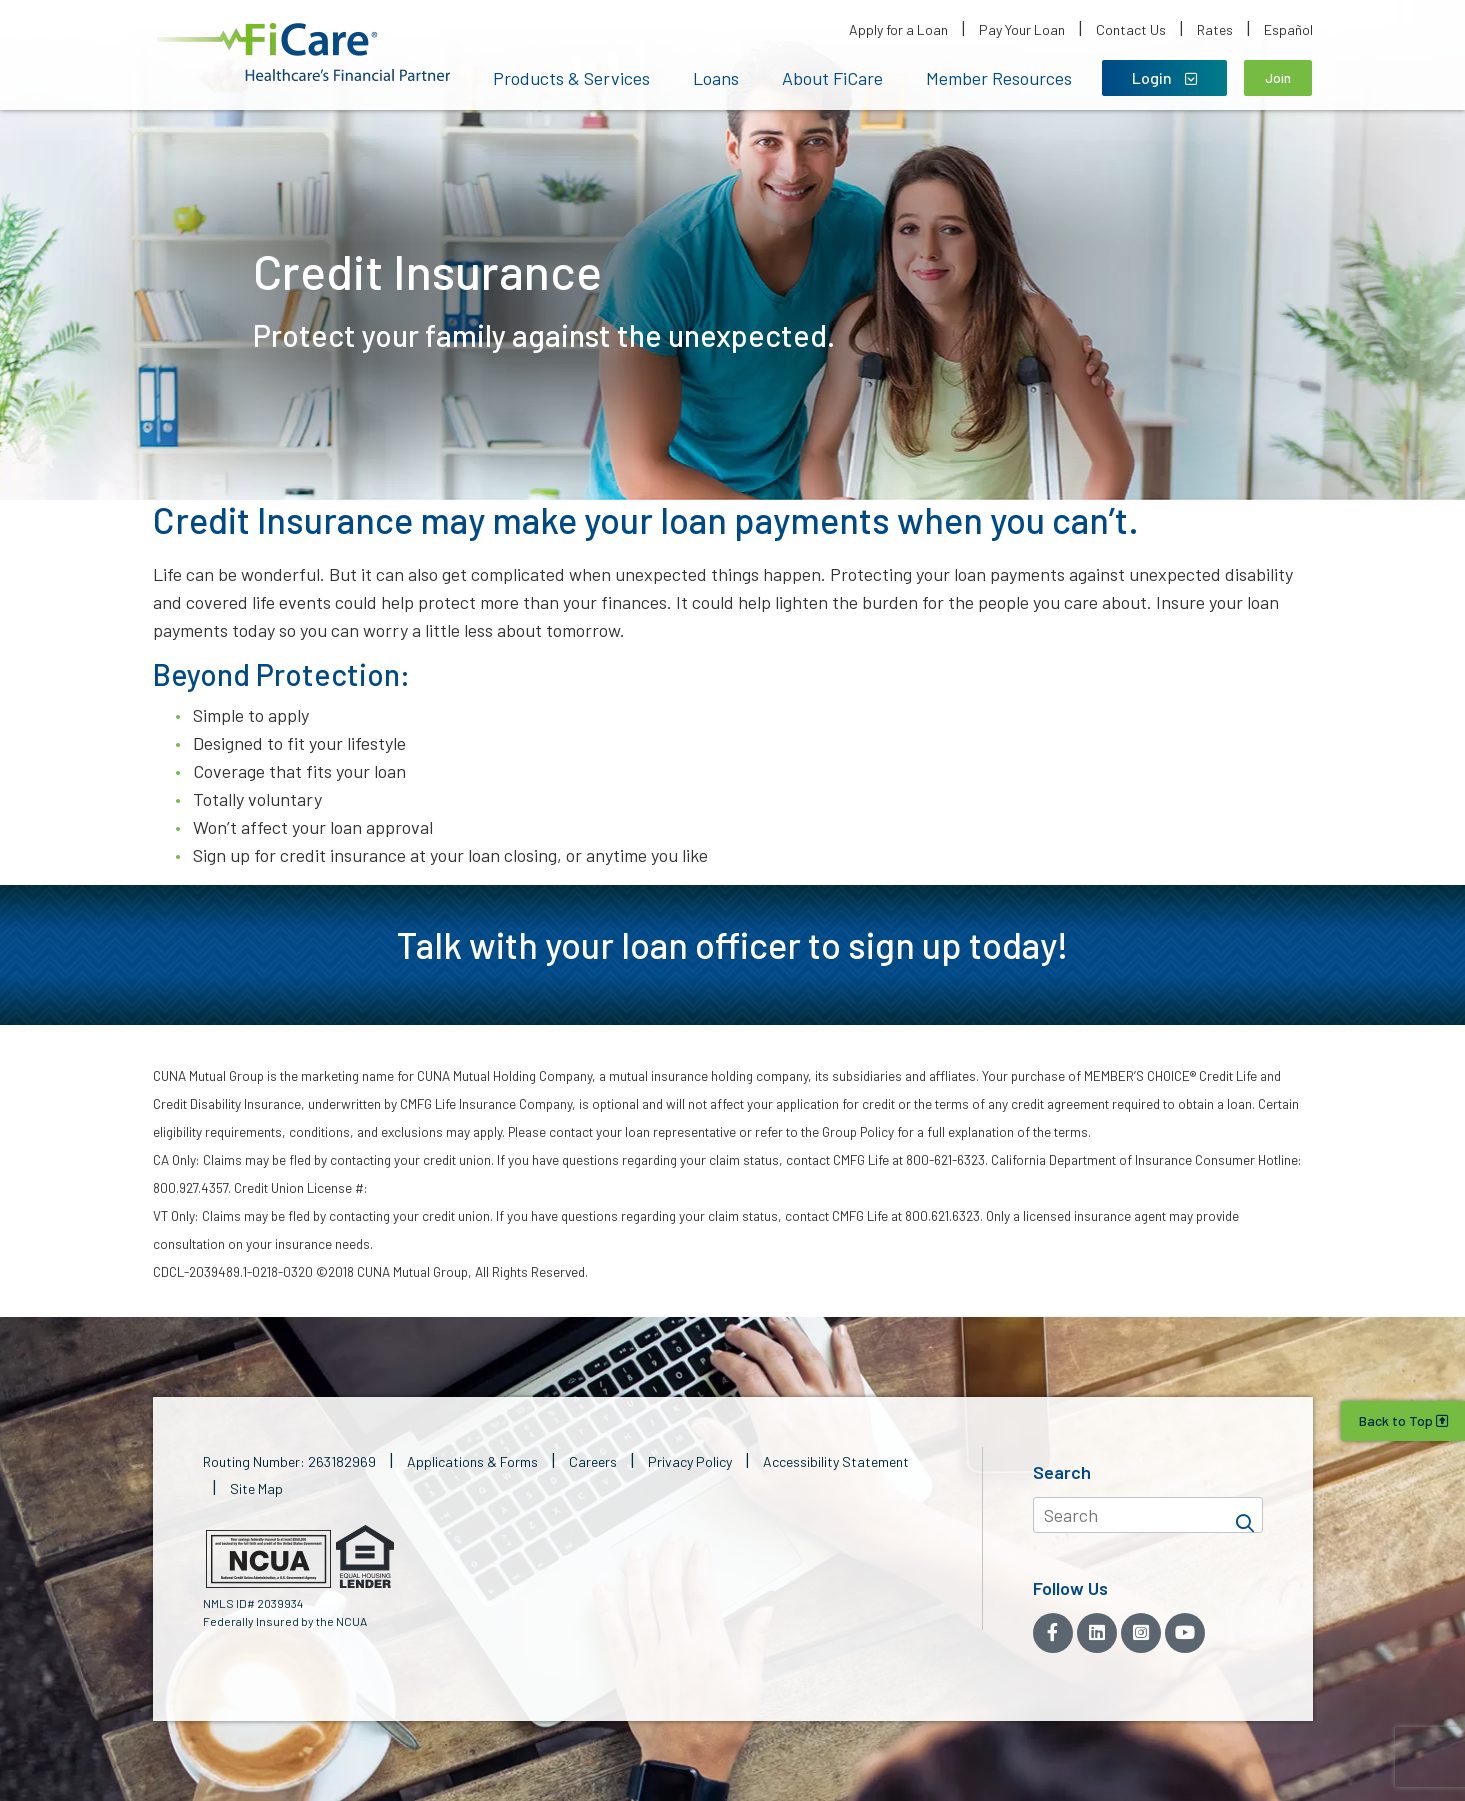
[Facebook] (1053, 1633)
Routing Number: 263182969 (289, 1461)
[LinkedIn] (1097, 1633)
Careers (593, 1461)
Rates (1215, 29)
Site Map (256, 1488)
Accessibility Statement (836, 1461)
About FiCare (832, 78)
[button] (303, 52)
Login (1164, 77)
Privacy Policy (690, 1461)
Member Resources (999, 78)
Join (1278, 77)
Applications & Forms (472, 1461)
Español (1288, 29)
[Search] (1245, 1515)
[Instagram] (1141, 1633)
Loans (716, 78)
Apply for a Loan (898, 29)
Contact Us (1131, 29)
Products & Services (571, 78)
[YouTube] (1185, 1633)
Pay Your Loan (1022, 29)
